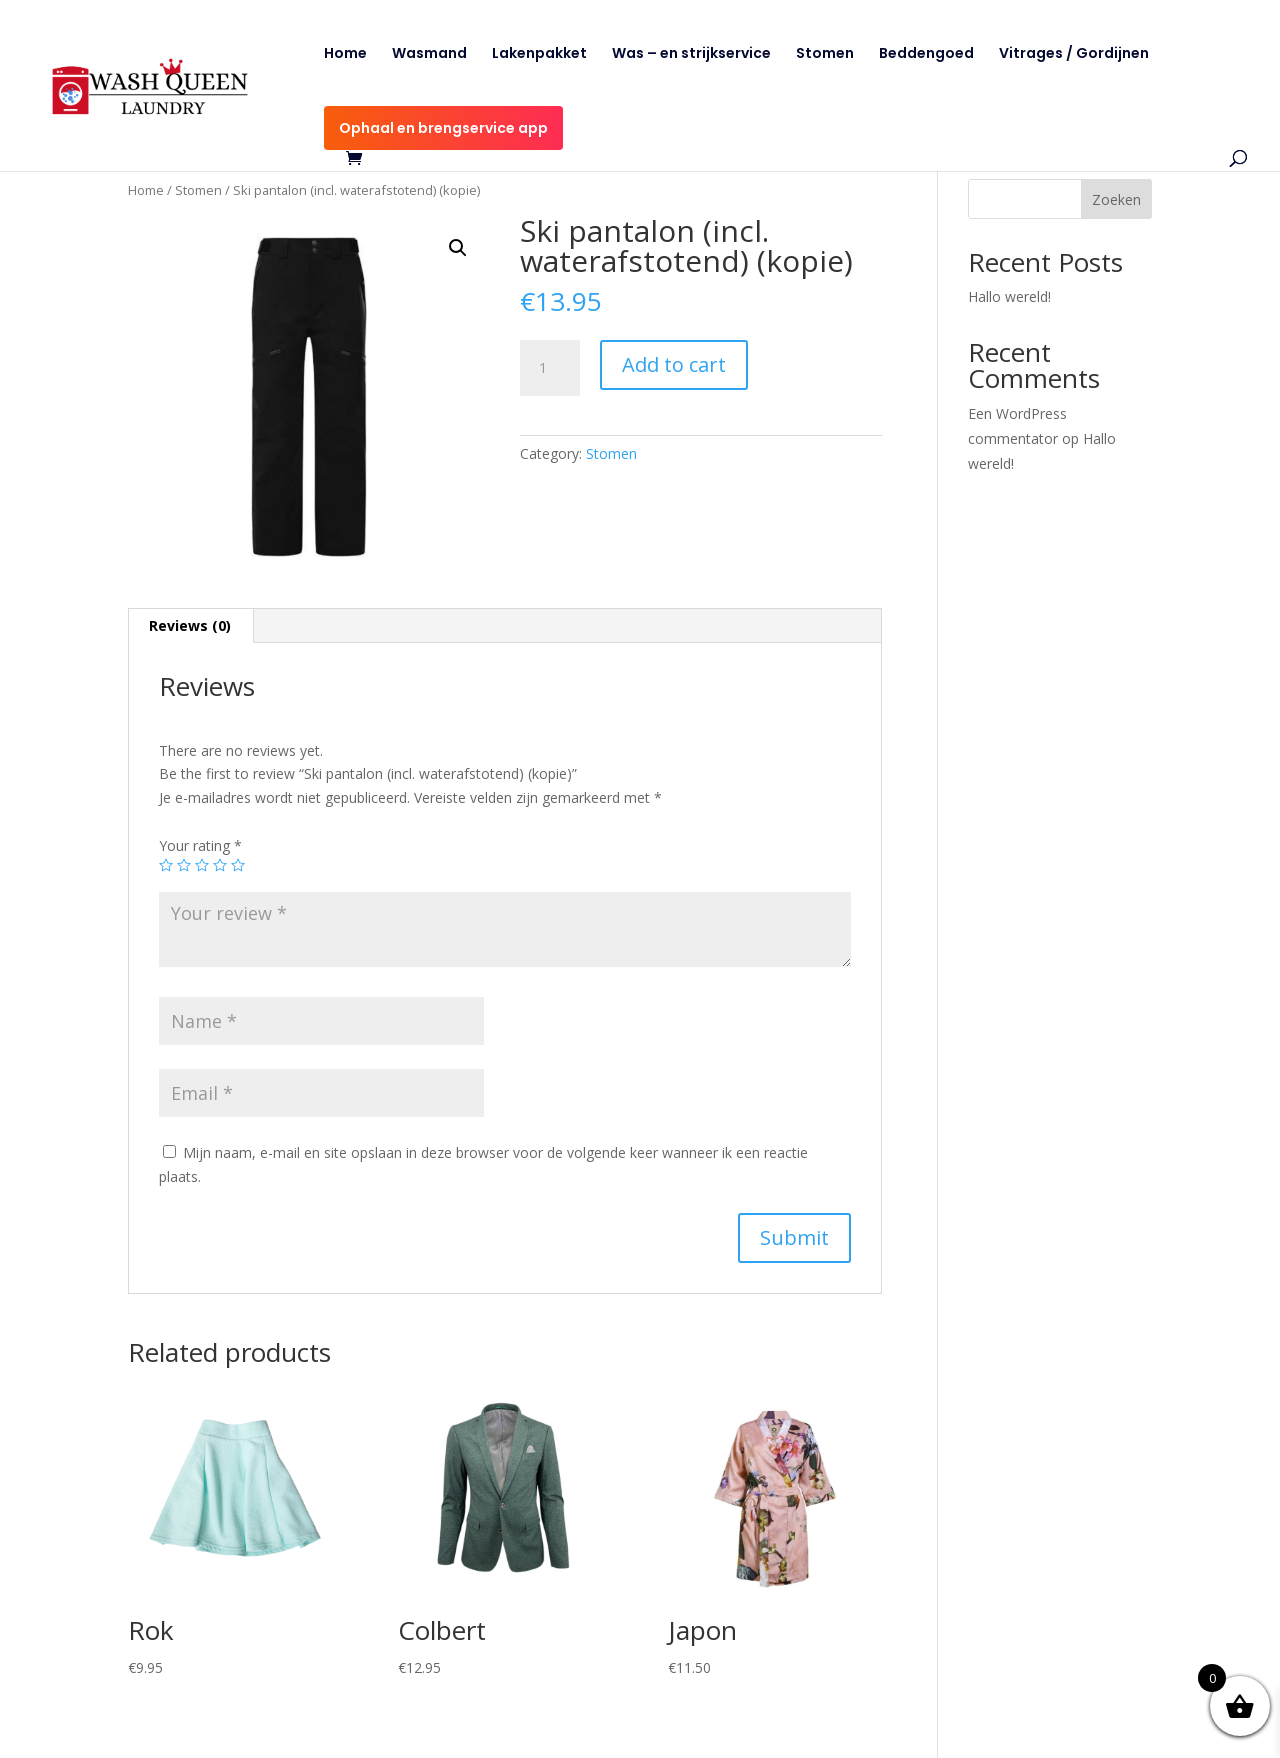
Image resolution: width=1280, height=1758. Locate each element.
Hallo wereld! (1009, 296)
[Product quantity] (550, 368)
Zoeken (1116, 199)
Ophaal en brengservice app (443, 128)
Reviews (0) (190, 625)
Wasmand (429, 54)
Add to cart (674, 364)
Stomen (825, 54)
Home (345, 54)
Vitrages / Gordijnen (1074, 54)
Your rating (200, 845)
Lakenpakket (539, 54)
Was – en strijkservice (691, 54)
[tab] (190, 626)
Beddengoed (926, 54)
